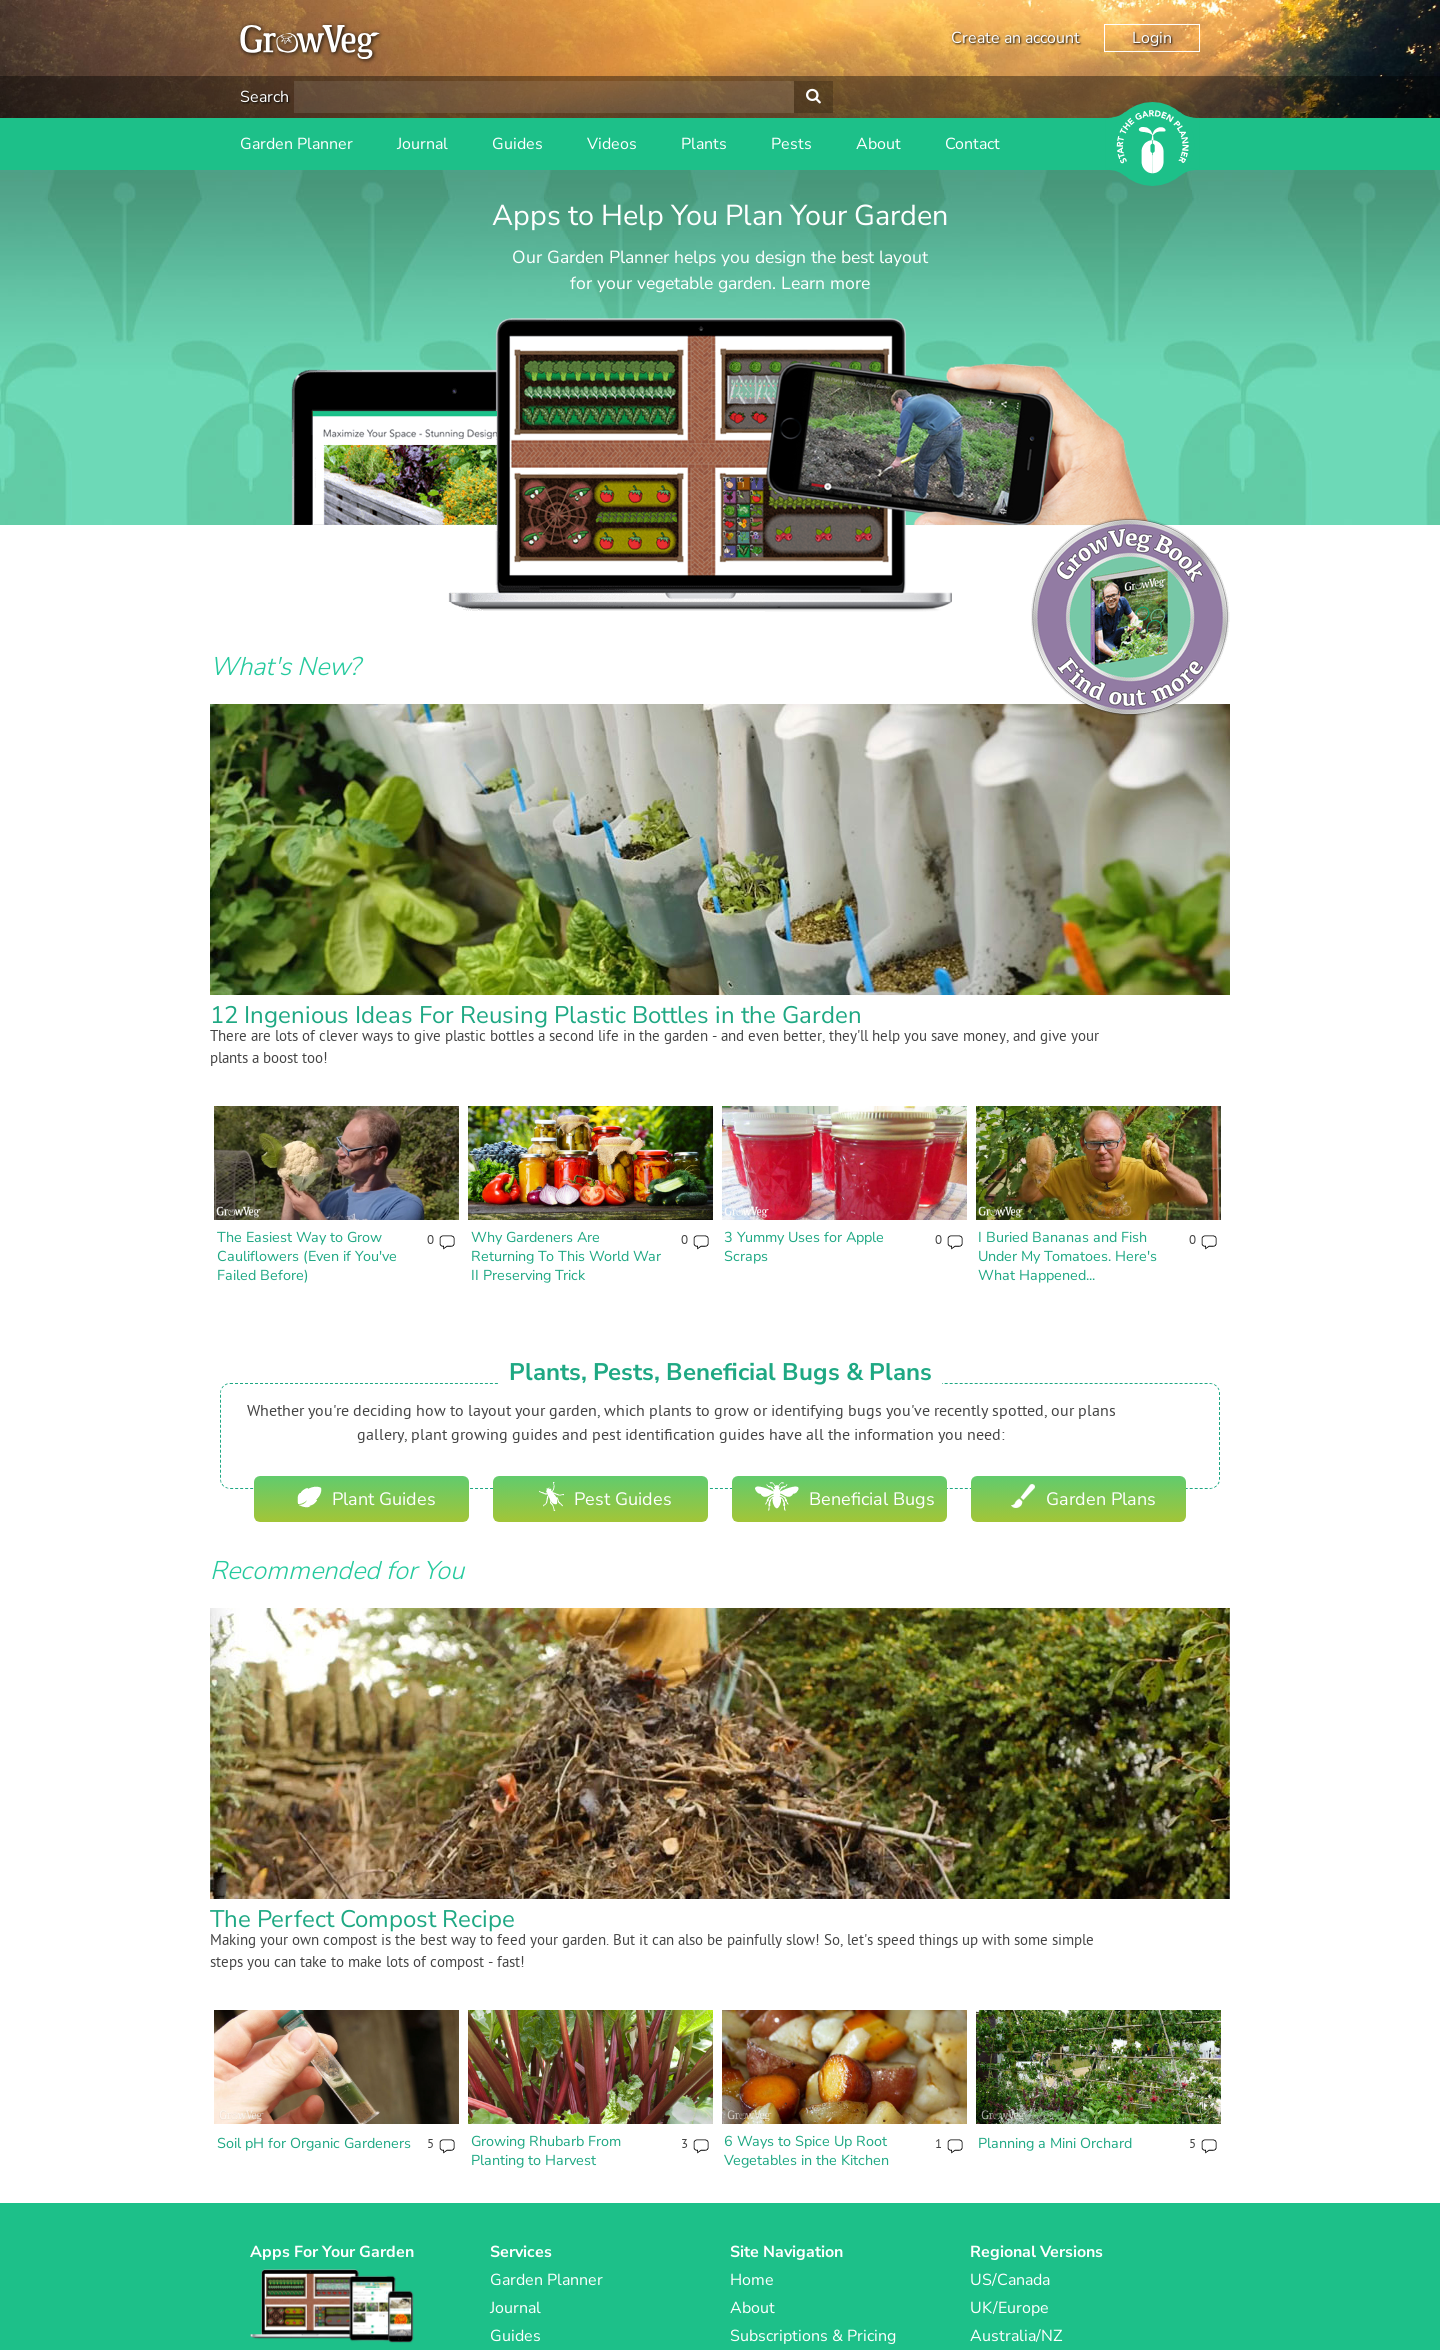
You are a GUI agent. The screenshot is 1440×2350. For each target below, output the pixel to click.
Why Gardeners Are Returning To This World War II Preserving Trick (566, 1255)
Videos (612, 144)
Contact (972, 144)
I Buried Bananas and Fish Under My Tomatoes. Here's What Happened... (1067, 1255)
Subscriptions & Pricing (813, 2336)
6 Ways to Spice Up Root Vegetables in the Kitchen (806, 2150)
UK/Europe (1009, 2308)
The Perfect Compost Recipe (362, 1919)
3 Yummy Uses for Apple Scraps (804, 1246)
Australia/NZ (1016, 2336)
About (878, 144)
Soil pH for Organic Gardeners (314, 2143)
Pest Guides (605, 1496)
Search (264, 97)
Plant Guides (366, 1496)
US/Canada (1010, 2280)
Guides (517, 144)
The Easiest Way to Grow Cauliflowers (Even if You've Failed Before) (307, 1255)
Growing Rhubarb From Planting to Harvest (546, 2150)
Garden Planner (296, 144)
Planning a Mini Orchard (1055, 2143)
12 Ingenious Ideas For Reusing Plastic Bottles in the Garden (536, 1015)
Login (1152, 38)
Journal (422, 144)
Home (752, 2280)
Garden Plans (1083, 1496)
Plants (704, 144)
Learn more (825, 283)
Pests (791, 144)
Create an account (1015, 38)
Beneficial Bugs (845, 1496)
